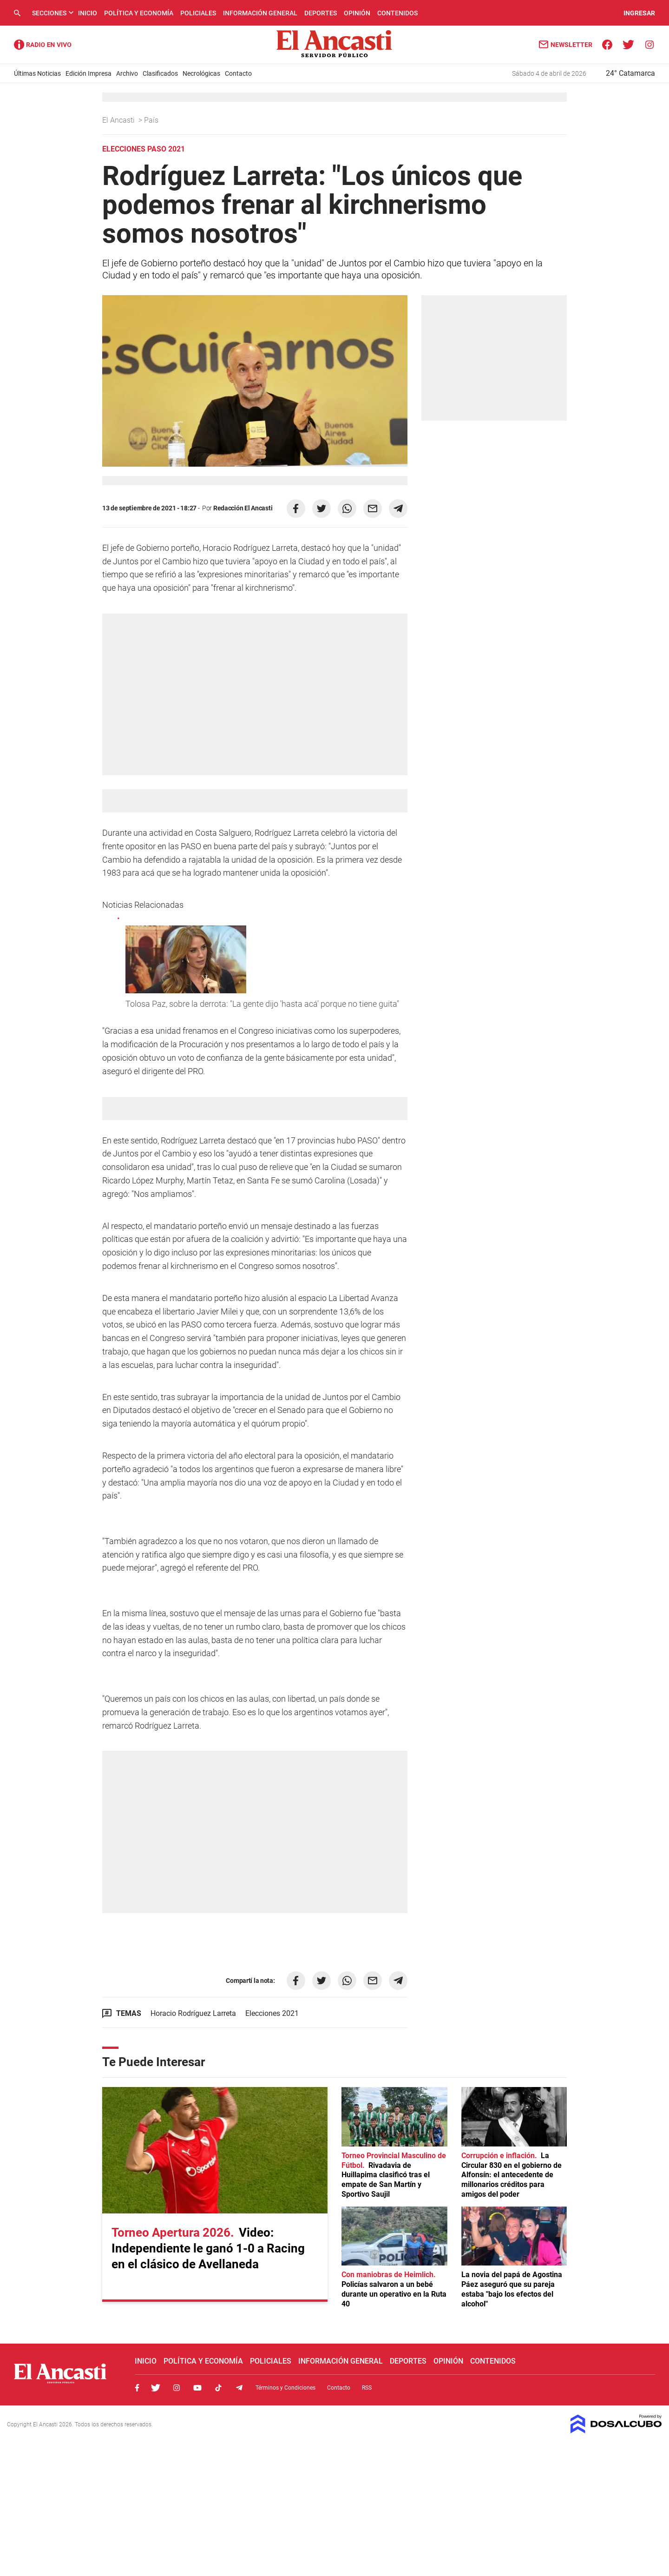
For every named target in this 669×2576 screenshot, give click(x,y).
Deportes (320, 13)
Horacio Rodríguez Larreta (193, 2013)
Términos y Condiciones (285, 2387)
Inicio (87, 13)
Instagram (176, 2387)
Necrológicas (201, 73)
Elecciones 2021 (272, 2013)
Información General (260, 13)
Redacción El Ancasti (242, 508)
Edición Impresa (89, 73)
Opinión (357, 13)
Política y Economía (138, 13)
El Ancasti (119, 120)
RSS (367, 2387)
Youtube (197, 2387)
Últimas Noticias (37, 73)
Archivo (127, 73)
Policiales (198, 13)
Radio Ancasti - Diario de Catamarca (43, 45)
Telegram (239, 2387)
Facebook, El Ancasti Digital (137, 2387)
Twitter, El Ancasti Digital (155, 2387)
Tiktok (218, 2387)
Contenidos (397, 13)
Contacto (238, 73)
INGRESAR (639, 13)
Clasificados (160, 73)
